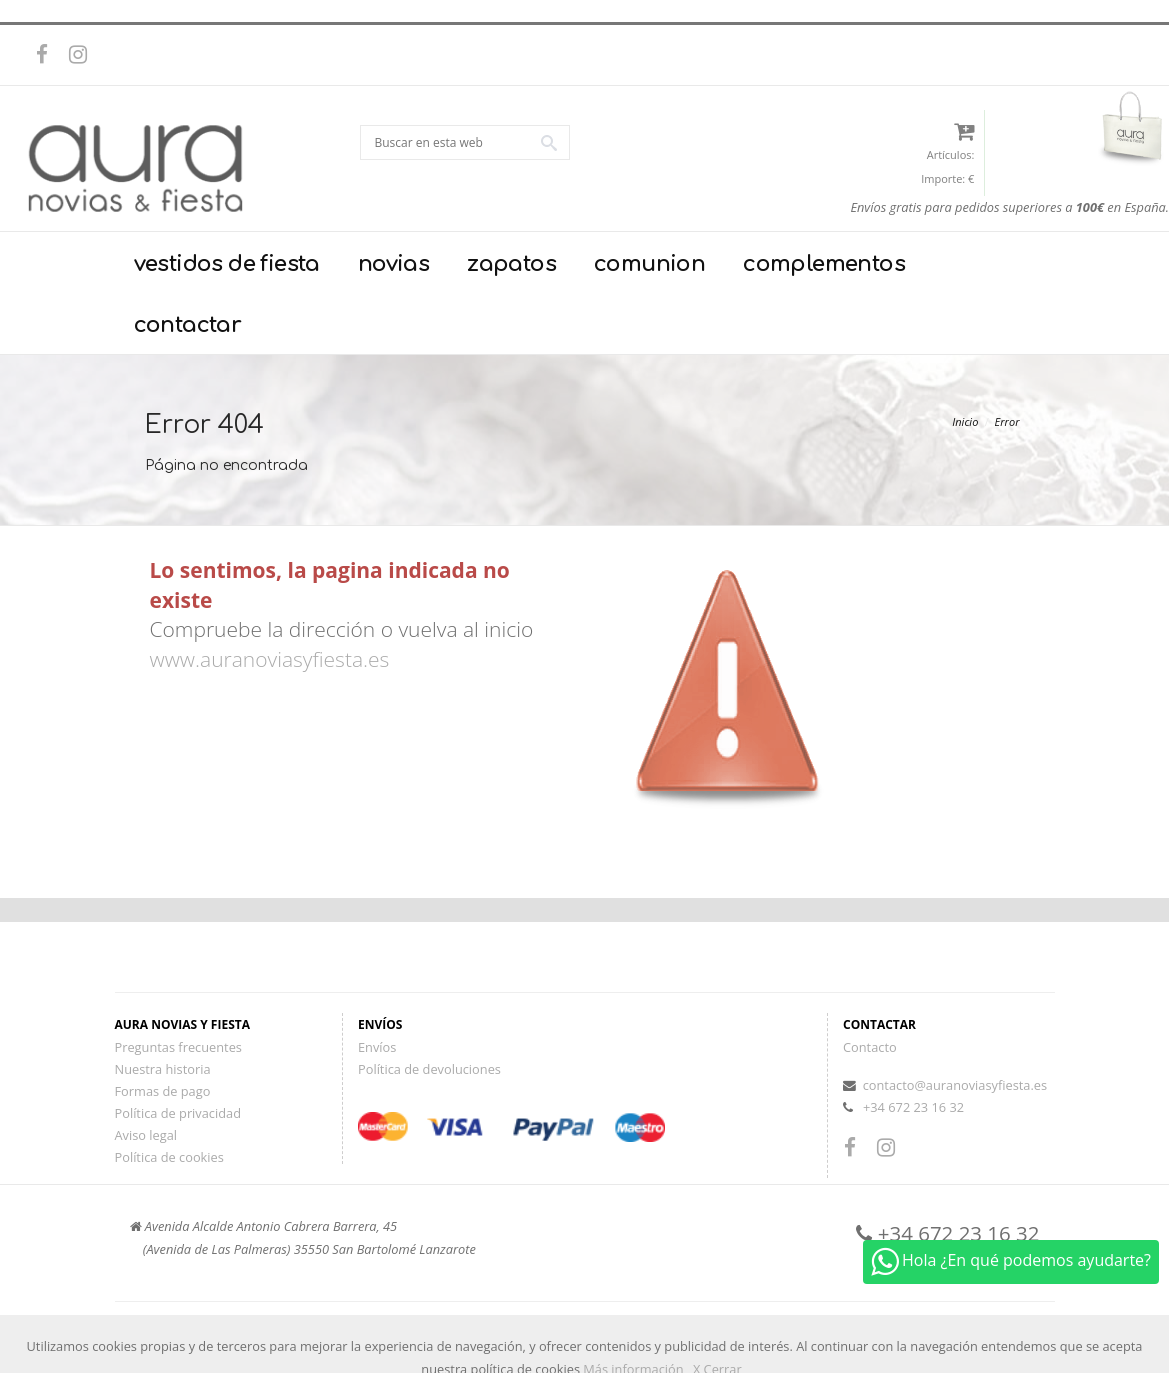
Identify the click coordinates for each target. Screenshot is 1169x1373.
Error (1007, 421)
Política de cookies (169, 1157)
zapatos (511, 264)
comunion (649, 264)
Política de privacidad (178, 1113)
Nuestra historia (163, 1069)
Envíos (377, 1047)
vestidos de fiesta (227, 264)
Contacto (870, 1047)
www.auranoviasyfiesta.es (270, 659)
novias (393, 264)
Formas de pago (163, 1091)
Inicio (965, 421)
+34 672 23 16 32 (913, 1107)
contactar (188, 325)
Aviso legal (146, 1135)
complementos (824, 264)
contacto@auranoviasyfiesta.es (955, 1085)
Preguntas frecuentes (178, 1047)
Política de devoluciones (429, 1069)
